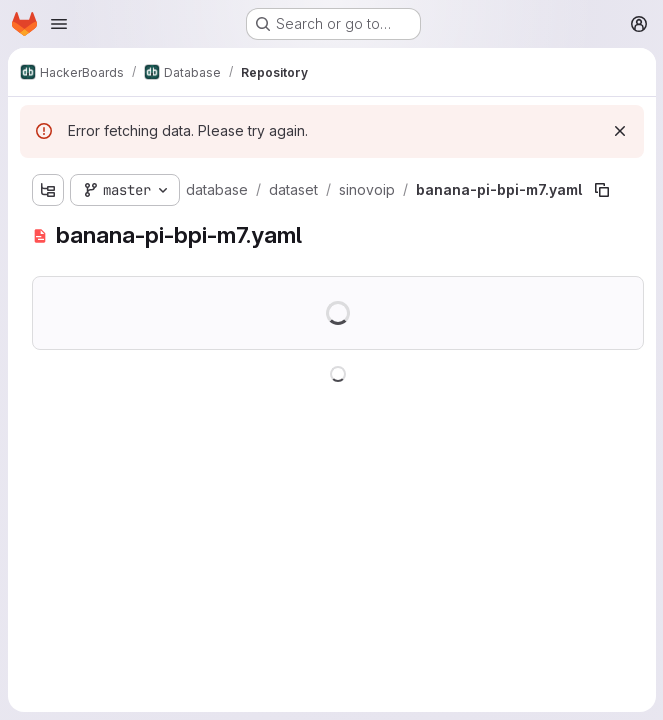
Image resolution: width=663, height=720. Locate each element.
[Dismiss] (619, 131)
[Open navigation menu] (59, 24)
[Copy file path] (602, 190)
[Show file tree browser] (48, 190)
